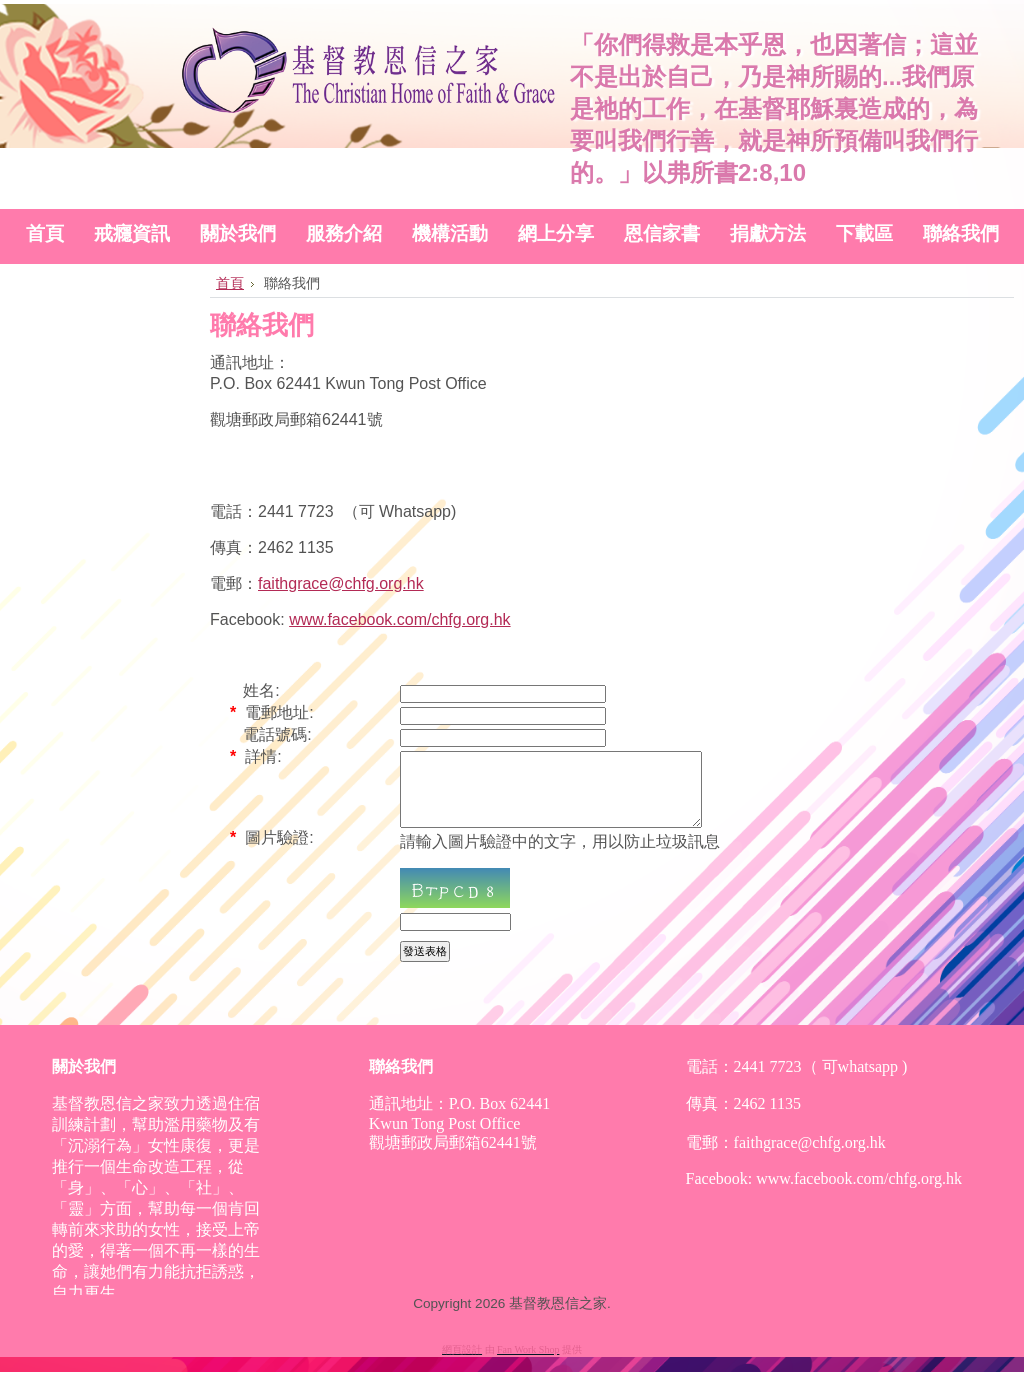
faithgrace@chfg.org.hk (341, 583)
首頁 (230, 283)
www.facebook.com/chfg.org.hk (399, 619)
